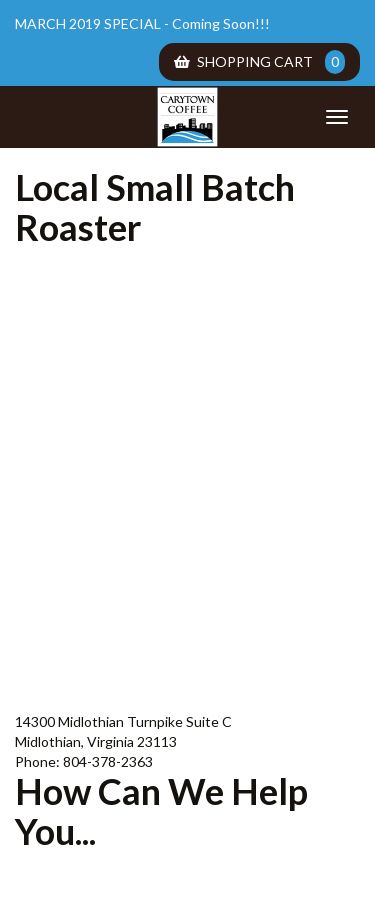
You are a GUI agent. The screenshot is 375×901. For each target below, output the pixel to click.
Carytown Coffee (188, 117)
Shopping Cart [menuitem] (259, 62)
